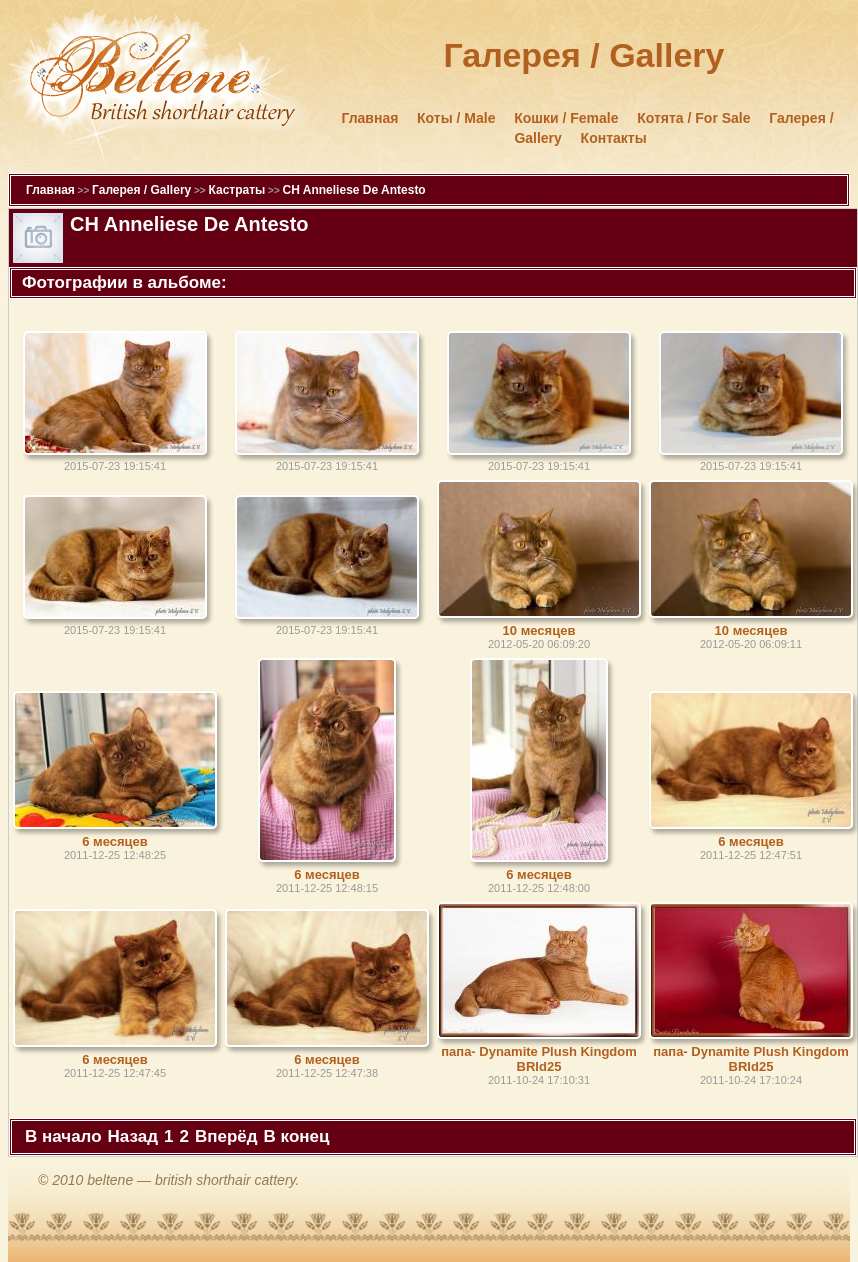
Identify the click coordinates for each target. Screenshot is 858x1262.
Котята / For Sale (693, 118)
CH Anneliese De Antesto (354, 190)
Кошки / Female (566, 118)
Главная (369, 118)
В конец (297, 1136)
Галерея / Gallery (141, 190)
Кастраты (236, 190)
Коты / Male (456, 118)
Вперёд (226, 1136)
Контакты (614, 138)
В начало (63, 1136)
